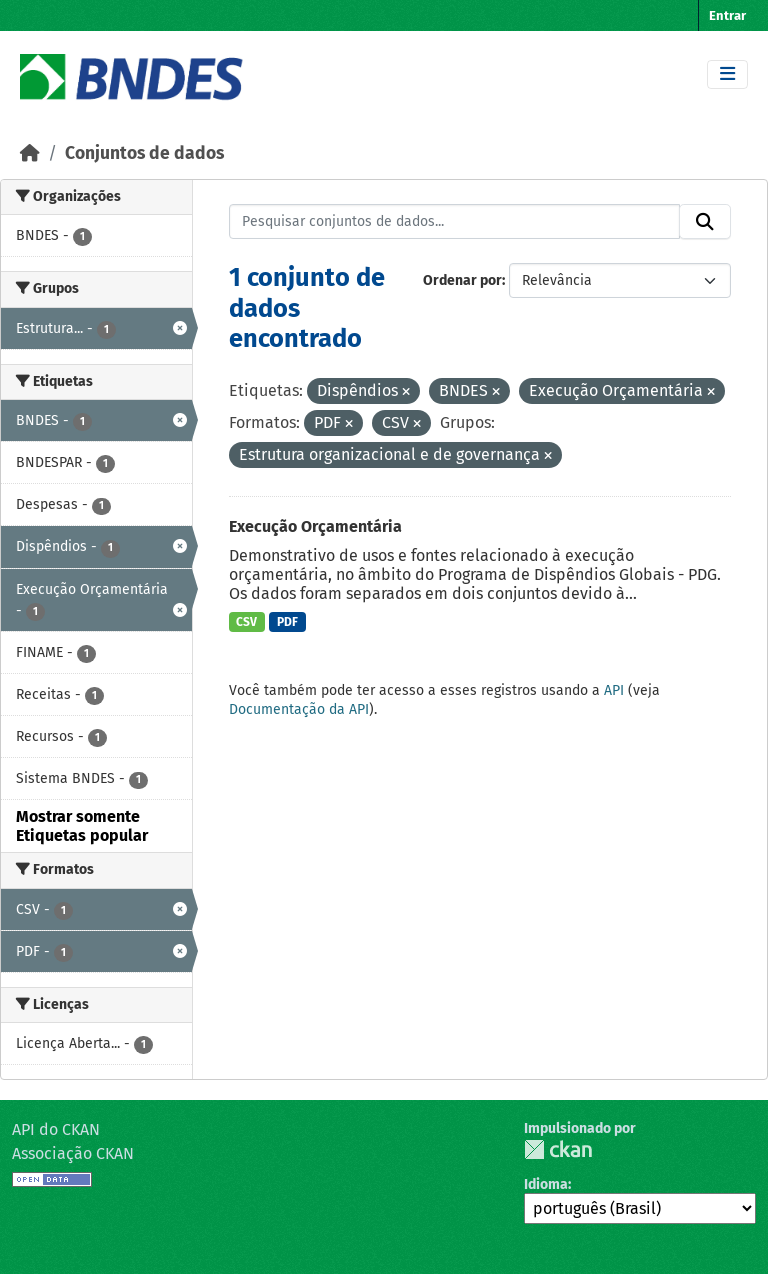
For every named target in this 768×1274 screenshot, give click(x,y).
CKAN (558, 1149)
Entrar (727, 15)
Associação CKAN (73, 1153)
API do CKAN (56, 1129)
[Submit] (705, 222)
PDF (287, 622)
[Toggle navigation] (727, 74)
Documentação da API (299, 709)
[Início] (30, 153)
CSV (246, 622)
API (614, 690)
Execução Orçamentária (315, 526)
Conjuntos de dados (144, 153)
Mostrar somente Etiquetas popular (82, 826)
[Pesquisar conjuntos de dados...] (455, 222)
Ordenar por (462, 280)
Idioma (546, 1184)
